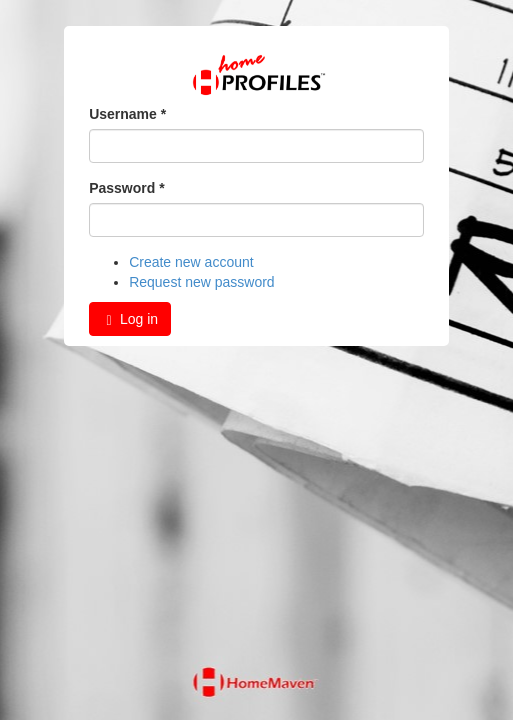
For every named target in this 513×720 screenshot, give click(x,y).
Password (126, 188)
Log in (130, 319)
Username (127, 114)
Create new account (191, 262)
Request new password (202, 282)
